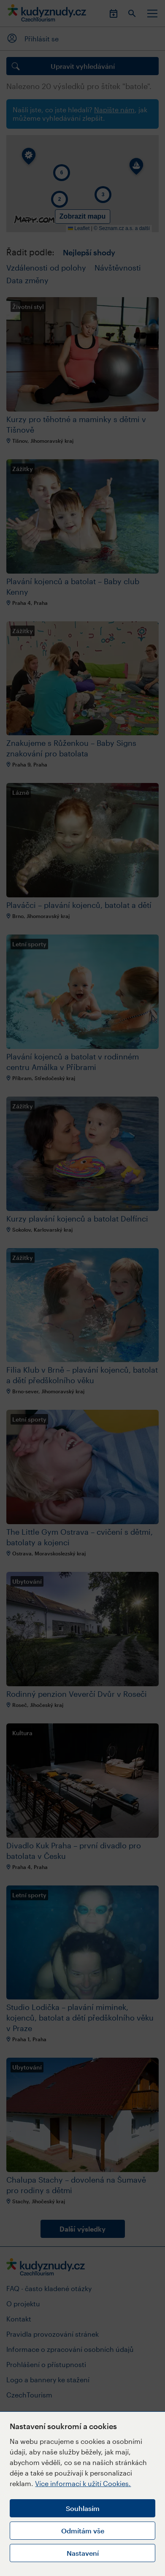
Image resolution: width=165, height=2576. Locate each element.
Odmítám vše (82, 2531)
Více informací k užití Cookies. (83, 2483)
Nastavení (83, 2553)
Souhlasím (83, 2508)
